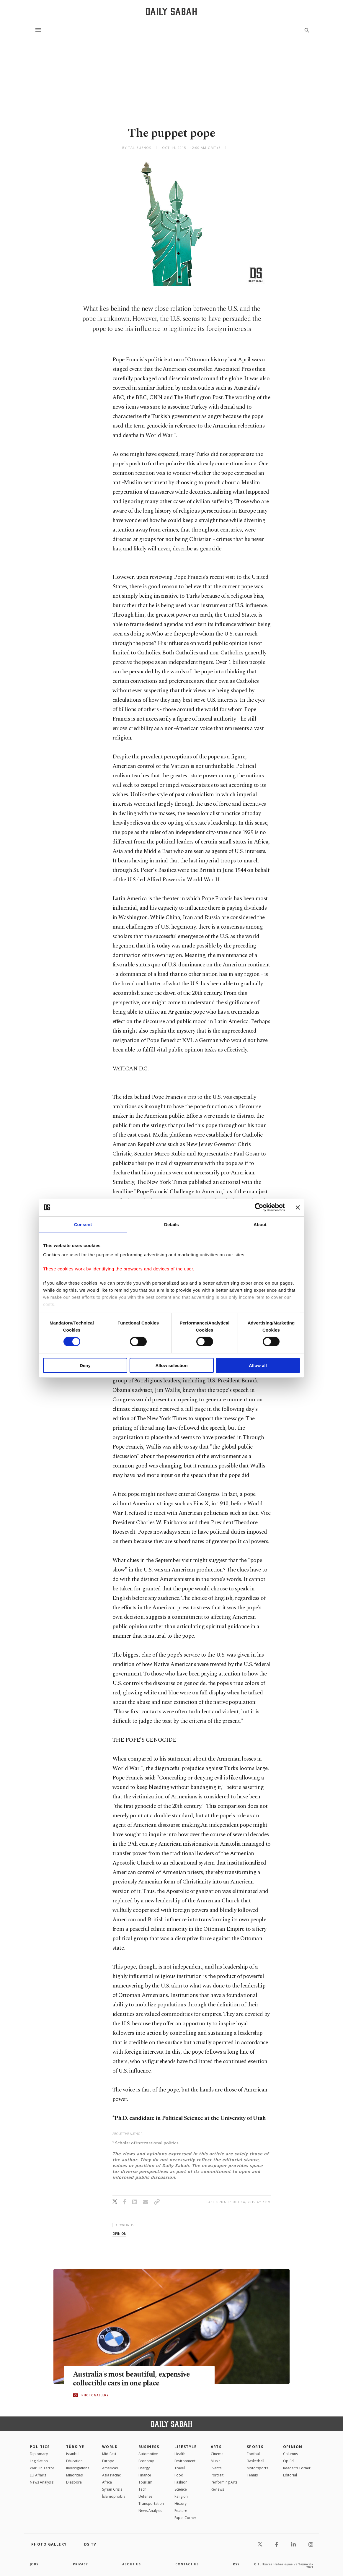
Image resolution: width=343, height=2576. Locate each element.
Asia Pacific (111, 2475)
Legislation (39, 2460)
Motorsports (257, 2468)
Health (179, 2453)
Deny (85, 1365)
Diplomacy (39, 2453)
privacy (80, 2564)
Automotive (148, 2453)
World (110, 2446)
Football (254, 2453)
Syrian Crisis (112, 2489)
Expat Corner (185, 2517)
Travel (179, 2468)
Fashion (180, 2482)
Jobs (34, 2564)
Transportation (151, 2503)
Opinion (293, 2446)
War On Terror (42, 2468)
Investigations (77, 2468)
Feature (180, 2510)
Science (180, 2489)
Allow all (258, 1365)
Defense (145, 2496)
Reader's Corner (297, 2468)
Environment (184, 2460)
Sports (255, 2446)
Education (74, 2460)
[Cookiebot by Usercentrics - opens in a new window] (259, 1207)
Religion (181, 2496)
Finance (144, 2475)
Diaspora (74, 2482)
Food (178, 2475)
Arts (216, 2446)
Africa (107, 2482)
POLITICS (40, 2446)
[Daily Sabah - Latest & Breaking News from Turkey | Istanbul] (171, 11)
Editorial (290, 2475)
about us (131, 2564)
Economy (146, 2460)
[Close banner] (298, 1207)
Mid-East (109, 2453)
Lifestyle (185, 2446)
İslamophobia (113, 2496)
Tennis (252, 2475)
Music (215, 2460)
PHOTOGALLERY (95, 2395)
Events (216, 2468)
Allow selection (171, 1365)
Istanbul (72, 2453)
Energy (144, 2468)
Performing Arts (224, 2482)
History (180, 2503)
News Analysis (41, 2482)
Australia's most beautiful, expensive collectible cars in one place (131, 2379)
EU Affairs (38, 2475)
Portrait (217, 2475)
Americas (110, 2468)
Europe (108, 2460)
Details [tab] (171, 1224)
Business (148, 2446)
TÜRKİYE (75, 2446)
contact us (187, 2564)
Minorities (74, 2475)
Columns (290, 2453)
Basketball (255, 2460)
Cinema (217, 2453)
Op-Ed (288, 2460)
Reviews (217, 2489)
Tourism (145, 2482)
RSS (236, 2564)
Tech (142, 2489)
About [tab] (260, 1224)
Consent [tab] (83, 1224)
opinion (119, 2233)
